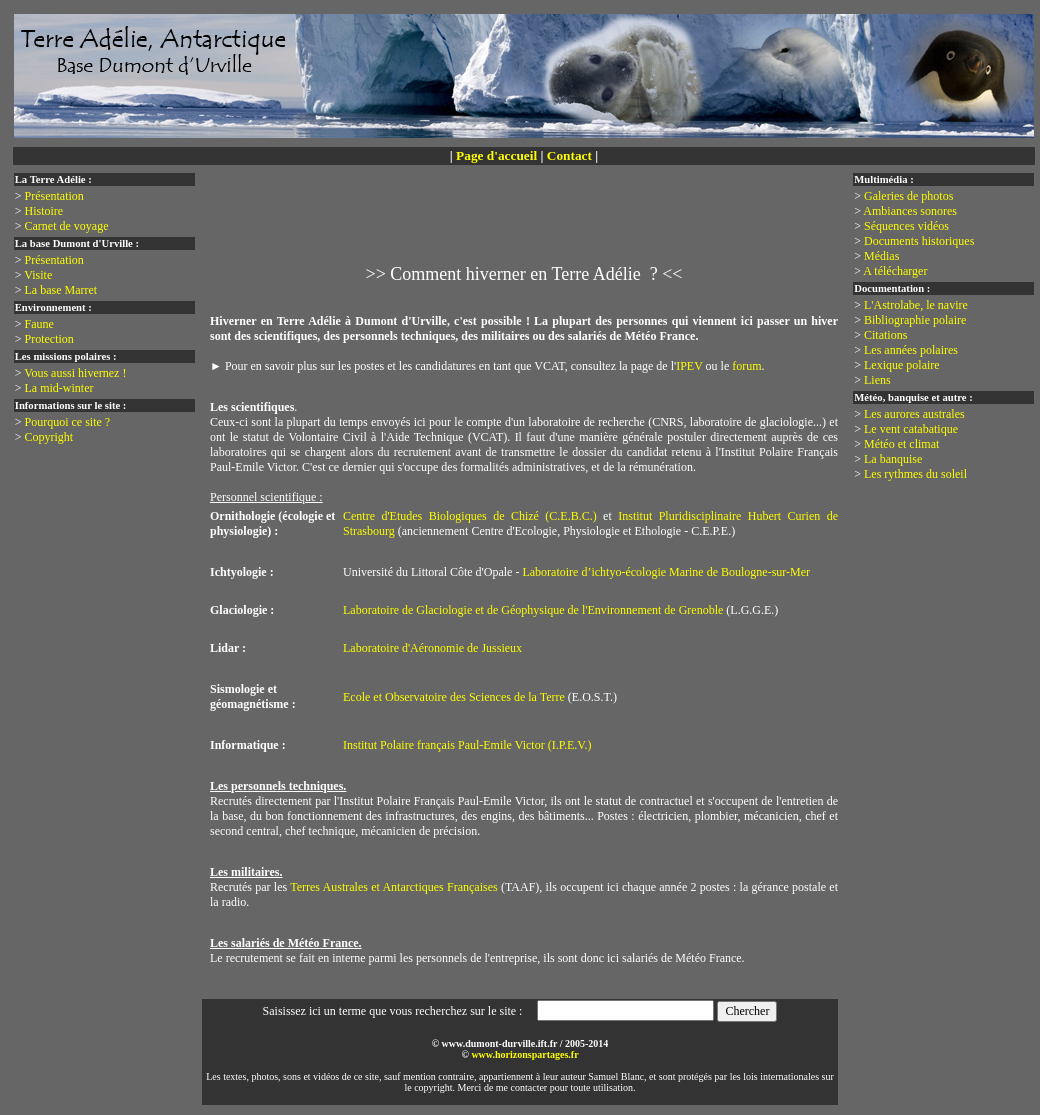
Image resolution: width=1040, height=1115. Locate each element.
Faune (39, 324)
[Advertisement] (528, 226)
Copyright (49, 437)
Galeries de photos (908, 196)
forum (746, 366)
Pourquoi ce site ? (68, 422)
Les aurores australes (914, 414)
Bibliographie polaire (915, 320)
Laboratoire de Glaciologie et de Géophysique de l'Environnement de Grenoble (533, 610)
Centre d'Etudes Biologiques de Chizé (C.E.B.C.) (470, 516)
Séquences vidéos (906, 226)
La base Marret (61, 290)
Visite (38, 275)
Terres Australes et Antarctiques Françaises (393, 887)
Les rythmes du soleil (915, 474)
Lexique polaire (902, 365)
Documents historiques (919, 241)
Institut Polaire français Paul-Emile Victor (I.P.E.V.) (467, 745)
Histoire (44, 211)
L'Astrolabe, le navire (916, 305)
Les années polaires (911, 350)
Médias (881, 256)
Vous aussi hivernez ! (75, 373)
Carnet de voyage (67, 226)
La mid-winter (59, 388)
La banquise (893, 459)
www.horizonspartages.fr (524, 1054)
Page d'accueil (496, 155)
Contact (569, 155)
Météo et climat (901, 444)
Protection (49, 339)
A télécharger (895, 271)
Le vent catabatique (911, 429)
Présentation (54, 196)
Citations (885, 335)
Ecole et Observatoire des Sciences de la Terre (454, 697)
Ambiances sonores (910, 211)
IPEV (689, 366)
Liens (877, 380)
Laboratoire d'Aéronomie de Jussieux (432, 648)
